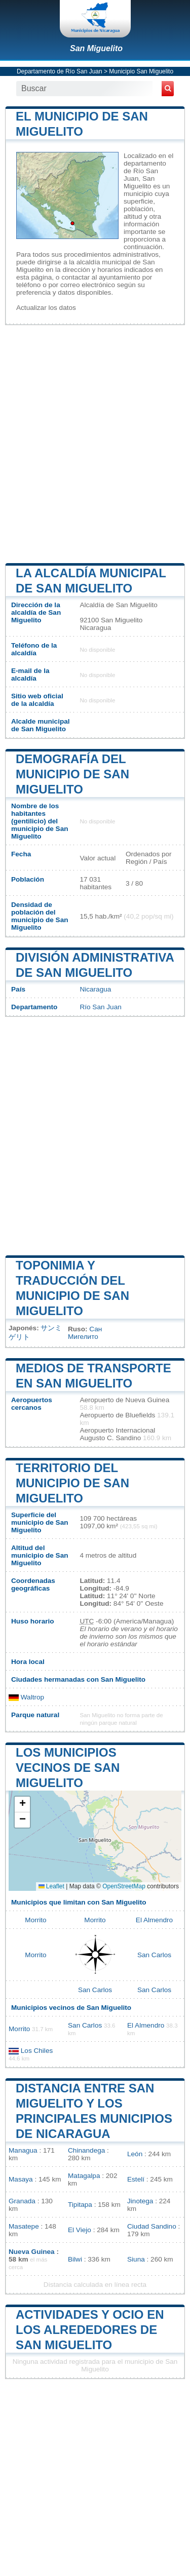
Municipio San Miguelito (141, 71)
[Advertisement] (95, 443)
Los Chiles (37, 2050)
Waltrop (26, 1697)
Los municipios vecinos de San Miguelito (68, 1768)
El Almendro (154, 1920)
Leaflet (51, 1886)
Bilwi (75, 2259)
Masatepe (24, 2226)
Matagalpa (84, 2175)
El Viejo (79, 2230)
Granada (22, 2201)
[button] (22, 1804)
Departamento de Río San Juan (59, 71)
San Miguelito (96, 48)
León (134, 2154)
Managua (23, 2150)
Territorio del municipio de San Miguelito (72, 1483)
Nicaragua (95, 989)
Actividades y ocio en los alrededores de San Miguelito (90, 2330)
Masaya (21, 2179)
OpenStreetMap (123, 1886)
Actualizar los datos (46, 307)
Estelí (135, 2179)
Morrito (35, 1920)
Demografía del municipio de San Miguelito (72, 774)
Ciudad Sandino (151, 2226)
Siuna (136, 2259)
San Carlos (154, 1955)
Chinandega (86, 2150)
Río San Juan (100, 1007)
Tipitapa (80, 2204)
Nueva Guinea (32, 2251)
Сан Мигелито (85, 1332)
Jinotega (140, 2201)
